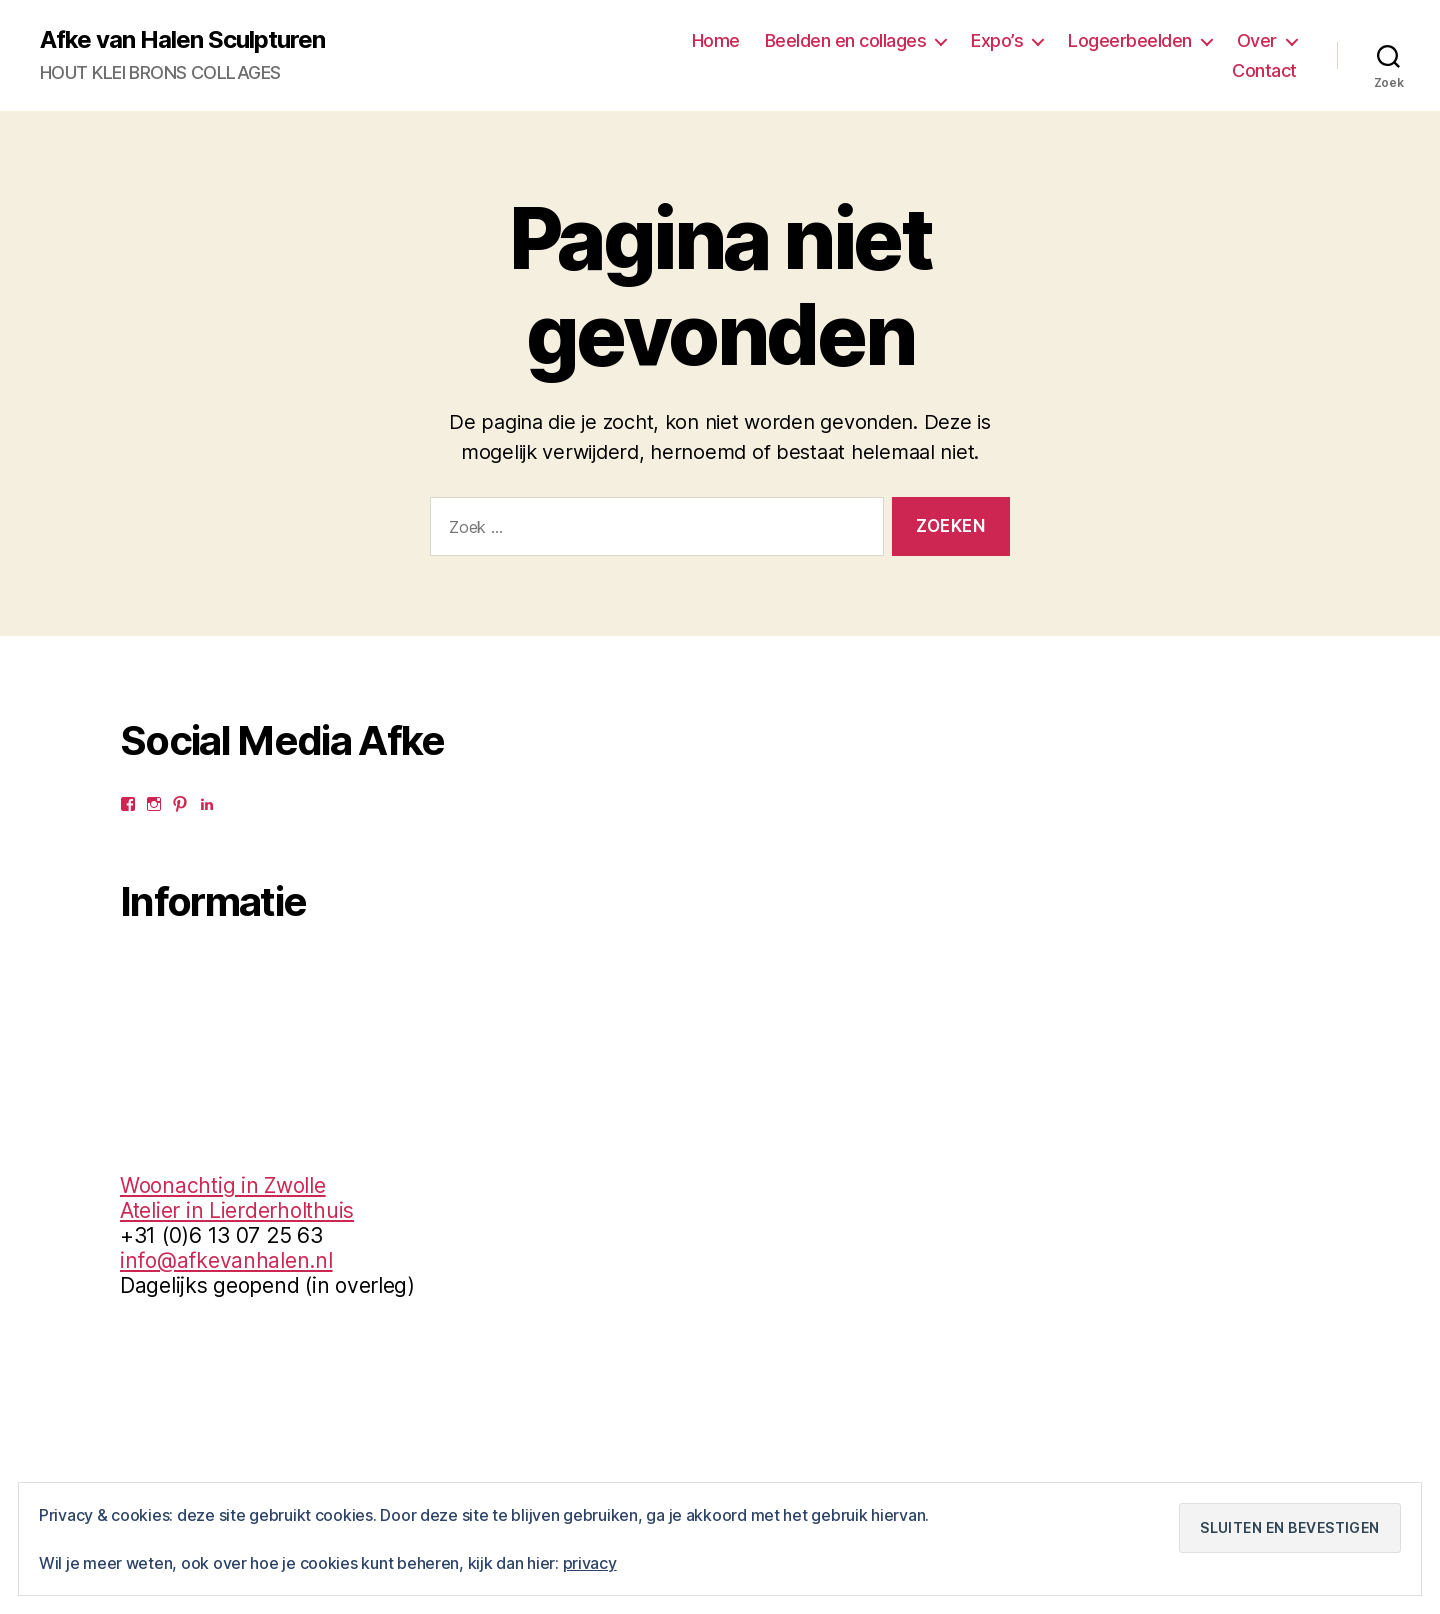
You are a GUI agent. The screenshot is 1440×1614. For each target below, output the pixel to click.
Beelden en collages (846, 40)
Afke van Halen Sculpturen (182, 40)
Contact (1264, 70)
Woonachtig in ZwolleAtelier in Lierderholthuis (237, 1198)
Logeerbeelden (1130, 40)
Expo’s (997, 40)
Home (716, 40)
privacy (590, 1563)
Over (1257, 40)
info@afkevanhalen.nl (226, 1260)
